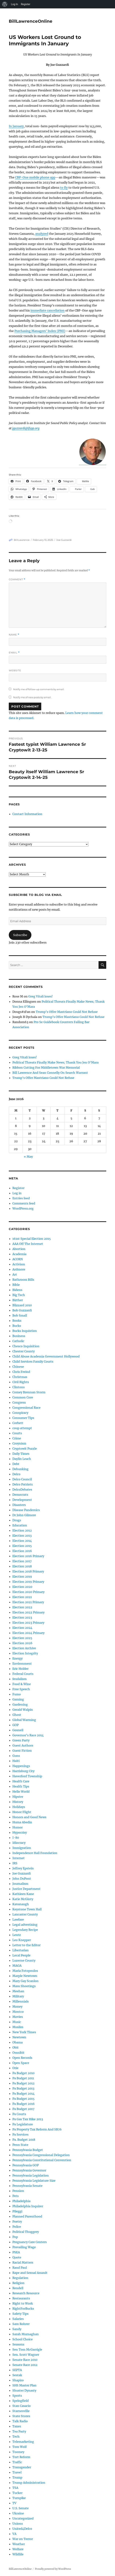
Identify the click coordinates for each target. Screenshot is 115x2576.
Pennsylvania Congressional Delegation (41, 2155)
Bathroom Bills (23, 1279)
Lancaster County (25, 1914)
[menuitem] (4, 4)
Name (14, 634)
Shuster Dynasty (24, 2390)
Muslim (17, 2027)
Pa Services (20, 2134)
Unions (17, 2523)
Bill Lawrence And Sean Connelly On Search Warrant (50, 1072)
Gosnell (17, 1730)
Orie (15, 2068)
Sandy (16, 2329)
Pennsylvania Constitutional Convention (41, 2160)
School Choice (22, 2339)
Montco (18, 2011)
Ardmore (18, 1269)
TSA (15, 2488)
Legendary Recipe (25, 1930)
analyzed (41, 233)
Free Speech (21, 1689)
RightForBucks (23, 2308)
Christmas (19, 1377)
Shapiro (18, 2380)
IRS (14, 1863)
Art (14, 1274)
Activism (18, 1264)
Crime (16, 1438)
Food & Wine (21, 1684)
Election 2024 (22, 1628)
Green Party (21, 1740)
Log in (17, 1193)
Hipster (17, 1796)
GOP (15, 1725)
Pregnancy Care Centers (29, 2242)
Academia (19, 1254)
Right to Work (22, 2303)
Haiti (16, 1761)
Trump (17, 2477)
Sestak (17, 2375)
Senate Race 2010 (24, 2360)
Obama (17, 2042)
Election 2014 (22, 1540)
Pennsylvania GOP (25, 2165)
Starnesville (21, 2411)
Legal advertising (24, 1924)
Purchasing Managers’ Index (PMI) (39, 331)
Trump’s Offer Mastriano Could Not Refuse (67, 1012)
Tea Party (19, 2431)
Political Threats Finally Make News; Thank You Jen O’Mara (55, 1062)
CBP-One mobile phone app (35, 177)
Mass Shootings (24, 1986)
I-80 (15, 1837)
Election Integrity (25, 1653)
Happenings (21, 1766)
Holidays (18, 1807)
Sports (17, 2395)
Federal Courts (22, 1674)
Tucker (17, 2493)
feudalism (19, 1679)
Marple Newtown (24, 1976)
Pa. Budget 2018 (23, 2139)
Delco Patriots (22, 1484)
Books (16, 1320)
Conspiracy (20, 1413)
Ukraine (18, 2513)
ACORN (17, 1259)
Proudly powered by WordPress (53, 2569)
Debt (15, 1464)
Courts (17, 1433)
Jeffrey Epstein (23, 1868)
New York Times (24, 2032)
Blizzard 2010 (22, 1305)
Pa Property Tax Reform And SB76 (37, 2129)
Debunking (20, 1469)
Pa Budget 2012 (23, 2083)
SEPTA (17, 2370)
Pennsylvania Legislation (30, 2175)
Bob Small (19, 1315)
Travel (17, 2472)
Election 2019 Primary (28, 1581)
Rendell (17, 2288)
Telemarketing (23, 2441)
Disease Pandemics (26, 1510)
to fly (64, 187)
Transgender (21, 2467)
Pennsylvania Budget (27, 2150)
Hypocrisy (19, 1832)
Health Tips (20, 1786)
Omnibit (18, 2052)
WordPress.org (23, 1208)
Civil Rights (20, 1382)
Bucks (16, 1325)
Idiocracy (19, 1843)
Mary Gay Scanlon (25, 1981)
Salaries (18, 2319)
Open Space (20, 2063)
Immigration (21, 1848)
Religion (18, 2283)
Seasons (18, 2344)
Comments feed (23, 1203)
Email (14, 652)
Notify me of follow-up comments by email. (38, 689)
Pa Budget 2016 (23, 2104)
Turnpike (19, 2498)
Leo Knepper (21, 1940)
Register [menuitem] (25, 4)
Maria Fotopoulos (25, 1970)
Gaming (18, 1699)
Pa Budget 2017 (23, 2109)
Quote (16, 2257)
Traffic (17, 2462)
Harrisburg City (23, 1771)
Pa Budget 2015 (23, 2098)
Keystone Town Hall (27, 1909)
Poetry (17, 2221)
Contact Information (27, 814)
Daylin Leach (21, 1459)
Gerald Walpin (22, 1709)
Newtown (19, 2037)
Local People (21, 1955)
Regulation (20, 2278)
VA (14, 2534)
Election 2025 (22, 1638)
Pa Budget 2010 (23, 2073)
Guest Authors (22, 1745)
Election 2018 (22, 1566)
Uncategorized (23, 2518)
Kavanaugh (20, 1904)
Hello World (21, 1791)
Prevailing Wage (24, 2247)
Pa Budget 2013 (23, 2088)
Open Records (22, 2058)
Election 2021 (22, 1597)
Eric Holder (20, 1668)
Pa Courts (19, 2114)
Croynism (19, 1443)
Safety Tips (20, 2313)
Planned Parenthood (27, 2216)
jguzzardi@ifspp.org (25, 428)
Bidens (17, 1290)
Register (18, 1188)
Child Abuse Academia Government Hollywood (46, 1356)
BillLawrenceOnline (30, 21)
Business (18, 1336)
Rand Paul (19, 2267)
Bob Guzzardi (22, 1310)
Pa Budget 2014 (23, 2093)
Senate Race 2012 (24, 2365)
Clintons (18, 1387)
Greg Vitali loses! (40, 996)
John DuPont (21, 1878)
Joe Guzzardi (64, 539)
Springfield (20, 2400)
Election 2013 (22, 1535)
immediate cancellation (47, 310)
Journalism (20, 1883)
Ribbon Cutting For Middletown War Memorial (46, 1067)
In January (16, 126)
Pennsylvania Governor (29, 2170)
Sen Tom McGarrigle (27, 2349)
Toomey (18, 2452)
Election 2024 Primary (28, 1633)
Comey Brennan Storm (28, 1392)
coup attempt (22, 1428)
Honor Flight (21, 1812)
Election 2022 (22, 1607)
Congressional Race (26, 1407)
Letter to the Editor (26, 1945)
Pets (15, 2196)
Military (18, 1996)
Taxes (16, 2426)
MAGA (17, 1965)
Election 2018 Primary (28, 1571)
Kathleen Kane (23, 1894)
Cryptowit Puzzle (24, 1448)
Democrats (20, 1494)
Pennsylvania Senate (27, 2185)
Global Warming (24, 1720)
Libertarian (20, 1950)
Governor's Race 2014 (28, 1735)
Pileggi (17, 2211)
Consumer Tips (23, 1418)
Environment (22, 1663)
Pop (15, 2237)
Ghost (16, 1715)
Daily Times (20, 1453)
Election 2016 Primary (28, 1556)
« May (28, 1156)
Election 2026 (22, 1643)
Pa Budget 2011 (23, 2078)
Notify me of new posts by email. (32, 697)
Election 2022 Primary (28, 1612)
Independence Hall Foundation (34, 1853)
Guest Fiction (22, 1750)
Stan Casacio (21, 2406)
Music (16, 2022)
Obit (15, 2047)
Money (17, 2006)
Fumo (16, 1694)
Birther (17, 1300)
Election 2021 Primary (28, 1602)
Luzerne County (23, 1960)
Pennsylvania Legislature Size (33, 2180)
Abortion (18, 1249)
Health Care (20, 1781)
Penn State (20, 2145)
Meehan (18, 1991)
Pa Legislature (22, 2124)
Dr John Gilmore (24, 1515)
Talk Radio (20, 2421)
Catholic (18, 1341)
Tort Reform (21, 2457)
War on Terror (22, 2539)
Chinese (18, 1366)
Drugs (16, 1520)
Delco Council (22, 1479)
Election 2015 (22, 1546)
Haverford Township (27, 1776)
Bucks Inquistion (24, 1331)
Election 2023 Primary (28, 1622)
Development (22, 1500)
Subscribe (20, 935)
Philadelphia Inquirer (27, 2206)
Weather (18, 2544)
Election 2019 (22, 1576)
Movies (17, 2017)
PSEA (16, 2252)
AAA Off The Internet (27, 1244)
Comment (17, 579)
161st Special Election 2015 (31, 1238)
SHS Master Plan (24, 2385)
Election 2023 (22, 1617)
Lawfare (18, 1919)
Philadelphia (21, 2201)
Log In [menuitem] (14, 4)
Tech (16, 2436)
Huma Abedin (22, 1822)
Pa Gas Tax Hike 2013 (27, 2119)
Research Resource (25, 2293)
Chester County (23, 1351)
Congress (19, 1402)
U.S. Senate (20, 2508)
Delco (16, 1474)
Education (19, 1525)
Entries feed (21, 1198)
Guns (16, 1755)
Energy (17, 1658)
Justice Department (26, 1889)
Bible (16, 1285)
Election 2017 (22, 1561)
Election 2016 (22, 1551)
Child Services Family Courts (32, 1361)
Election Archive (24, 1648)
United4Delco (22, 2528)
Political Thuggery (25, 2232)
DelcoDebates (22, 1489)
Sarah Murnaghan (25, 2334)
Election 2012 (22, 1530)
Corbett (17, 1423)
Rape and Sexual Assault (29, 2273)
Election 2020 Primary (28, 1592)
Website (15, 670)
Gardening (20, 1704)
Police (16, 2226)
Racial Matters (22, 2262)
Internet (18, 1858)
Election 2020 (22, 1587)
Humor (17, 1827)
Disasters (19, 1505)
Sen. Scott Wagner (25, 2354)
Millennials (20, 2001)
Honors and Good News (29, 1817)
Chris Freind (21, 1372)
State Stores (21, 2416)
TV (14, 2503)
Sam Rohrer (21, 2324)
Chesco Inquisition (25, 1346)
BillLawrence (22, 539)
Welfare (18, 2549)
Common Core (22, 1397)
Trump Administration (28, 2482)
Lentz (16, 1935)
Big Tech (18, 1295)
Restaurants (21, 2298)
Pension (18, 2191)
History (17, 1802)
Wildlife (18, 2554)
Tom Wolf (19, 2447)
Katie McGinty (22, 1899)
